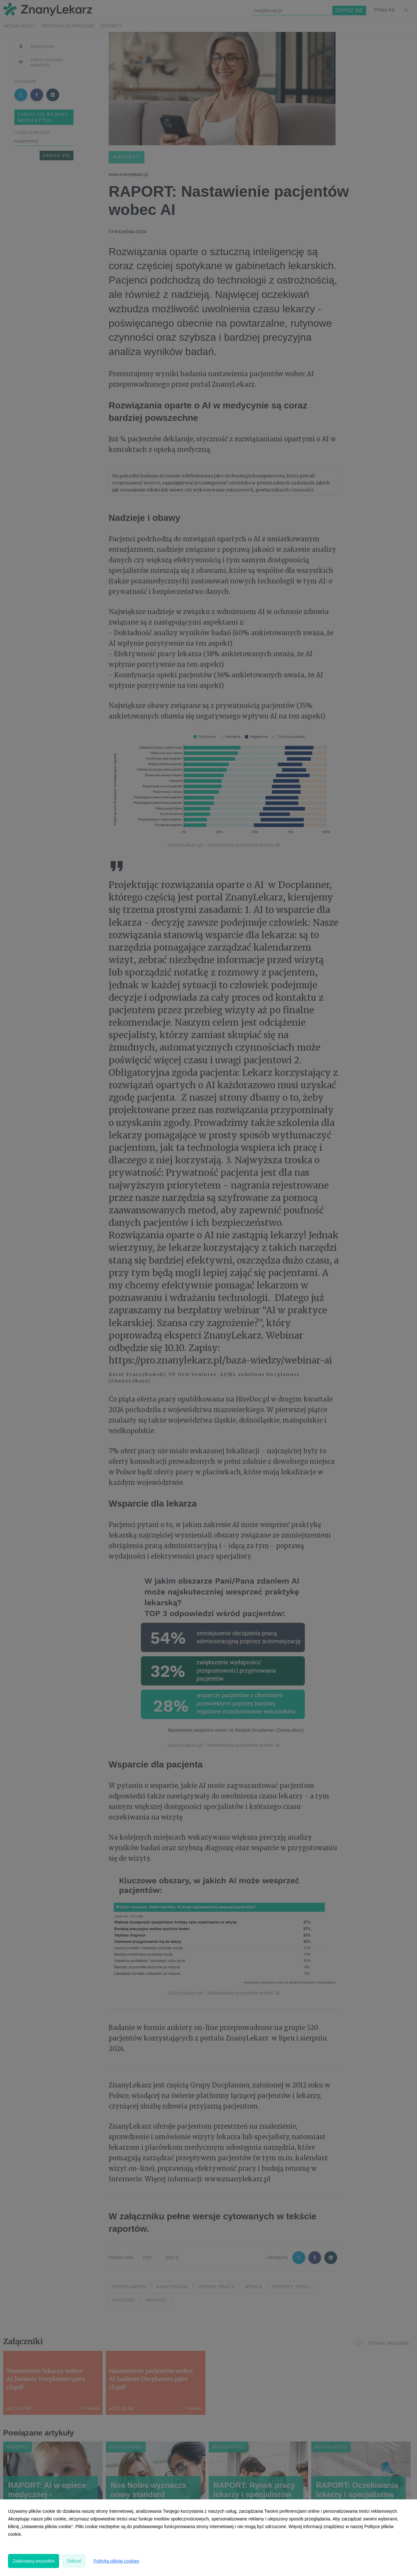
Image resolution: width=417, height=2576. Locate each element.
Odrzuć (74, 2561)
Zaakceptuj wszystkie (33, 2561)
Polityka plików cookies (116, 2561)
